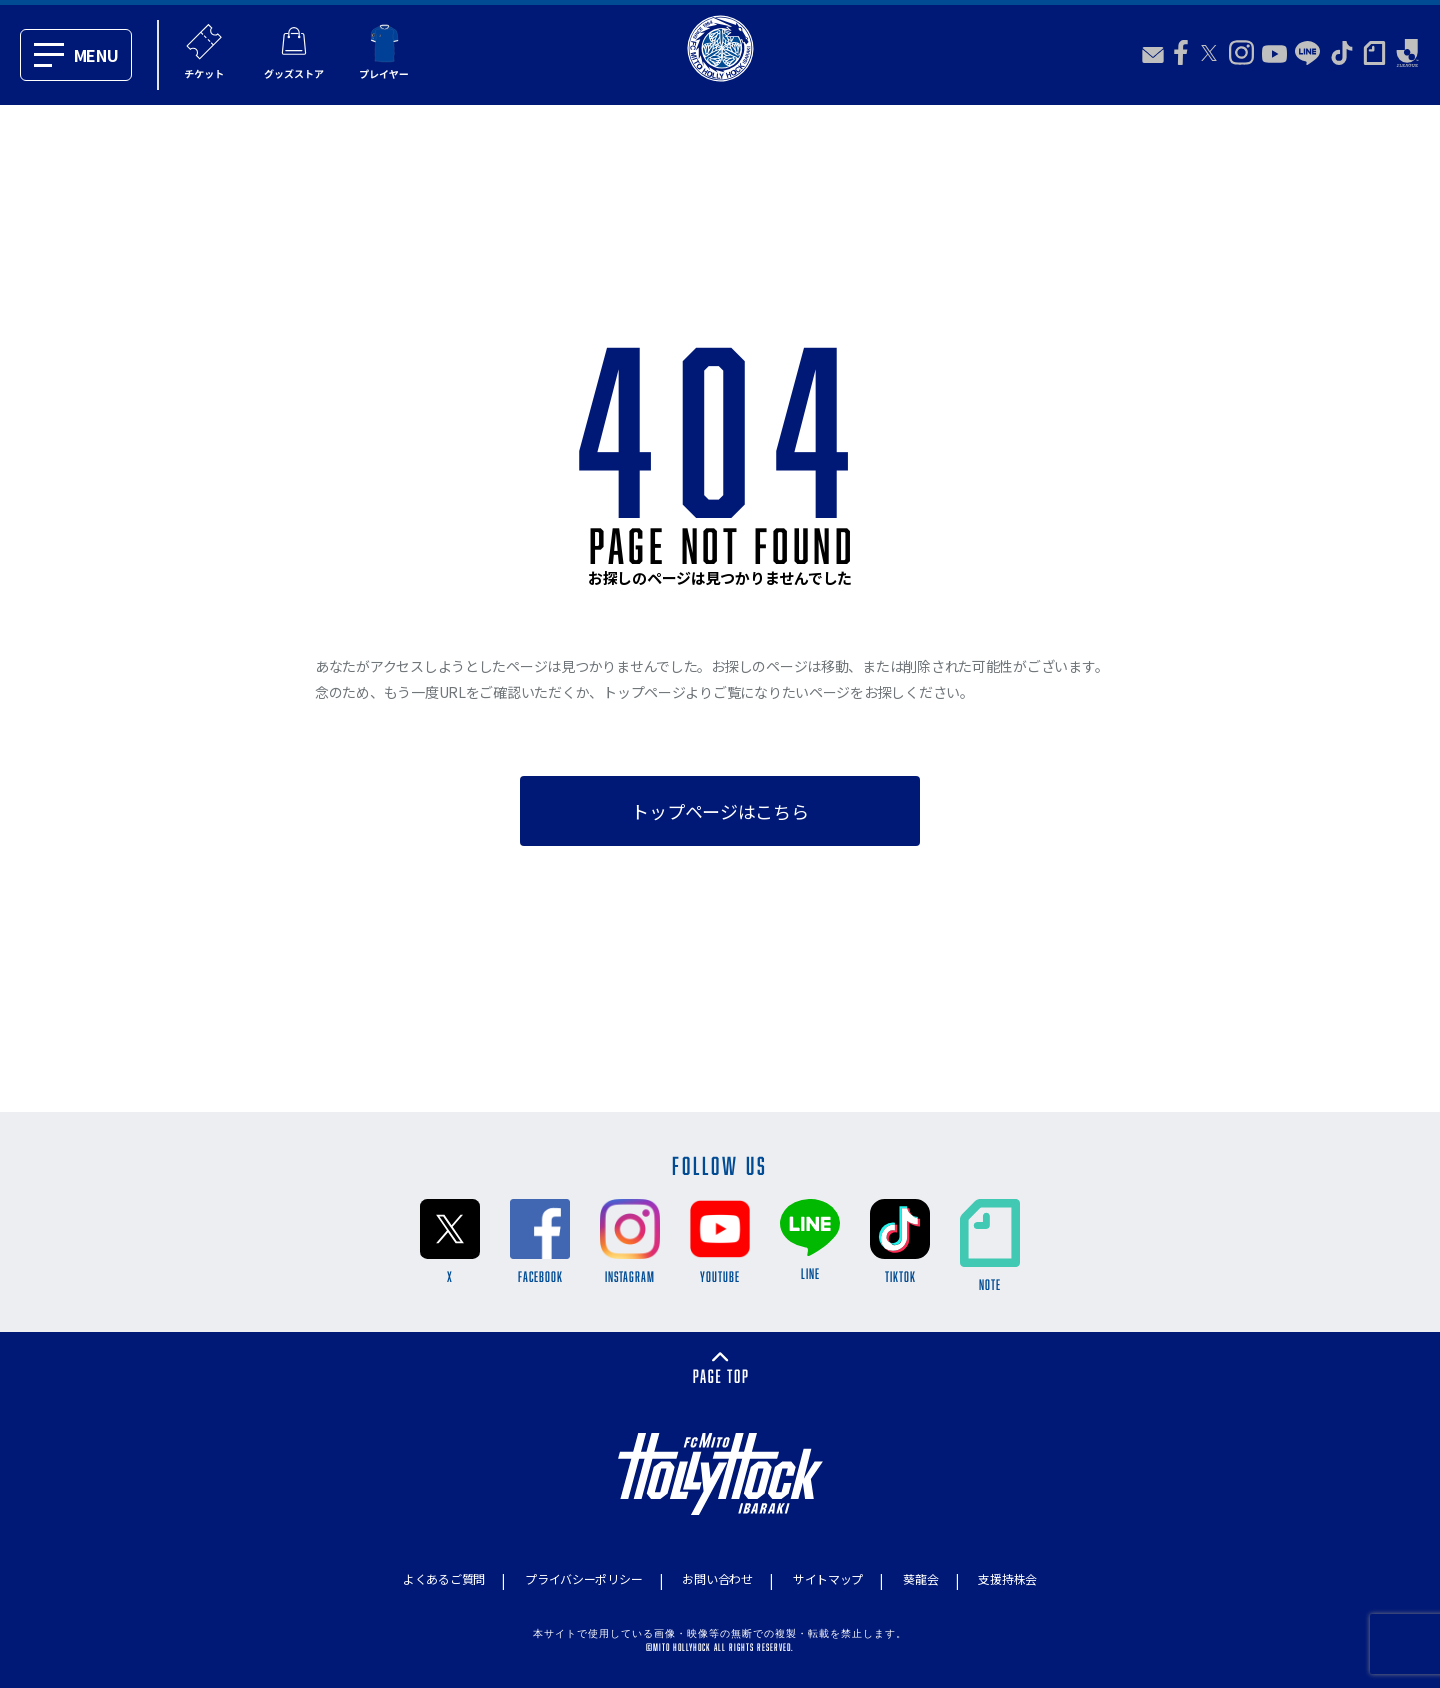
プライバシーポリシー (583, 1578)
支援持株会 (1007, 1578)
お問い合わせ (717, 1578)
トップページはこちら (719, 811)
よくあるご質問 (444, 1578)
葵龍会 (920, 1578)
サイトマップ (828, 1578)
